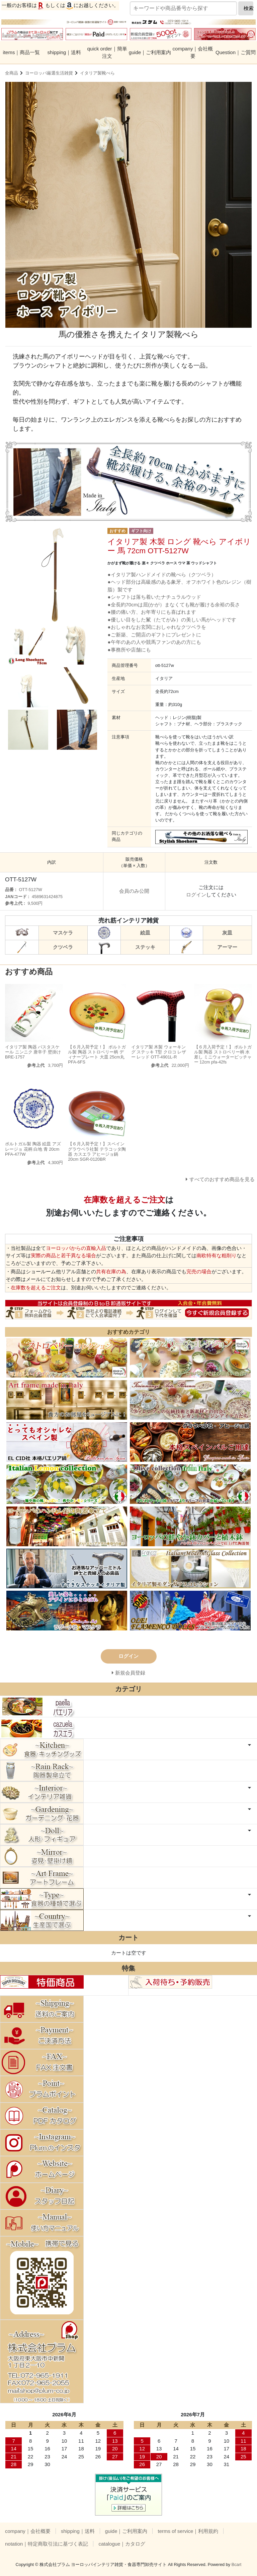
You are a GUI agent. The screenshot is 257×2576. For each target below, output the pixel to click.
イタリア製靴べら (97, 73)
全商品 (11, 73)
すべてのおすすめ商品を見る (222, 1179)
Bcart (237, 2564)
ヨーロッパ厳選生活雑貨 (49, 73)
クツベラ (63, 947)
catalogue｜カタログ (121, 2544)
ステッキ (145, 947)
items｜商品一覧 (21, 52)
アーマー (227, 947)
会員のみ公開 (134, 891)
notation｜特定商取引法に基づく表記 (46, 2544)
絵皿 (145, 933)
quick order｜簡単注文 (107, 52)
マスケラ (63, 933)
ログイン (196, 894)
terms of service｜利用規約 (188, 2531)
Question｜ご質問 (236, 52)
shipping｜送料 (64, 52)
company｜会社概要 (193, 52)
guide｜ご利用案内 (150, 52)
